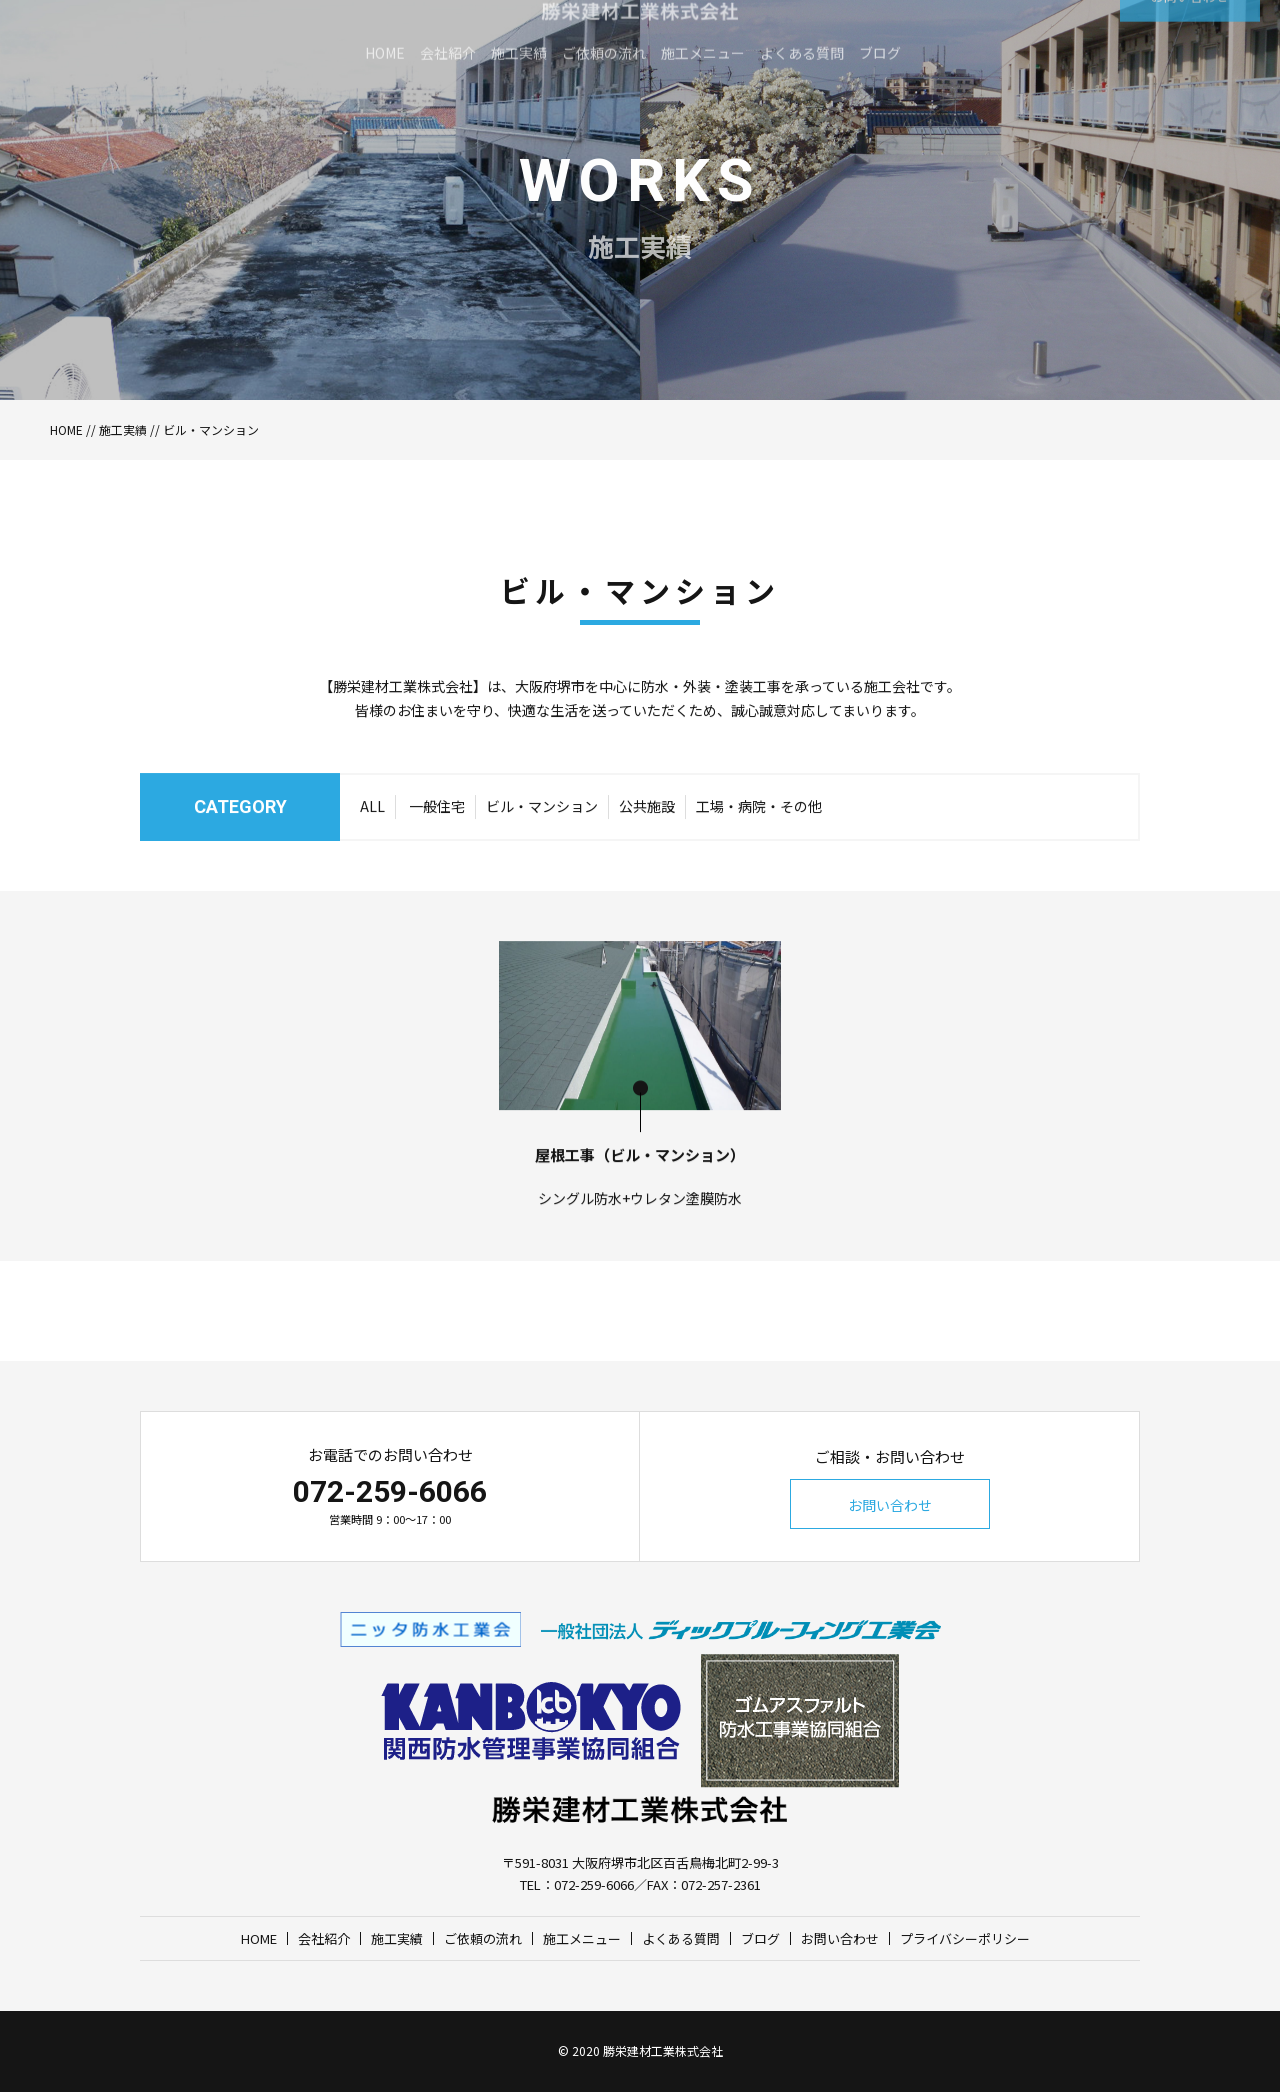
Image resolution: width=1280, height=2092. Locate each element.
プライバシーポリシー (965, 1938)
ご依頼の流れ (483, 1938)
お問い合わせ (890, 1505)
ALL (372, 847)
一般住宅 (437, 847)
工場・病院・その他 (759, 847)
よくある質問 (681, 1938)
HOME (66, 429)
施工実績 (123, 429)
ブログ (760, 1938)
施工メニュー (582, 1938)
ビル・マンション (542, 847)
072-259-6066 (390, 1491)
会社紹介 (324, 1938)
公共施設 (647, 847)
